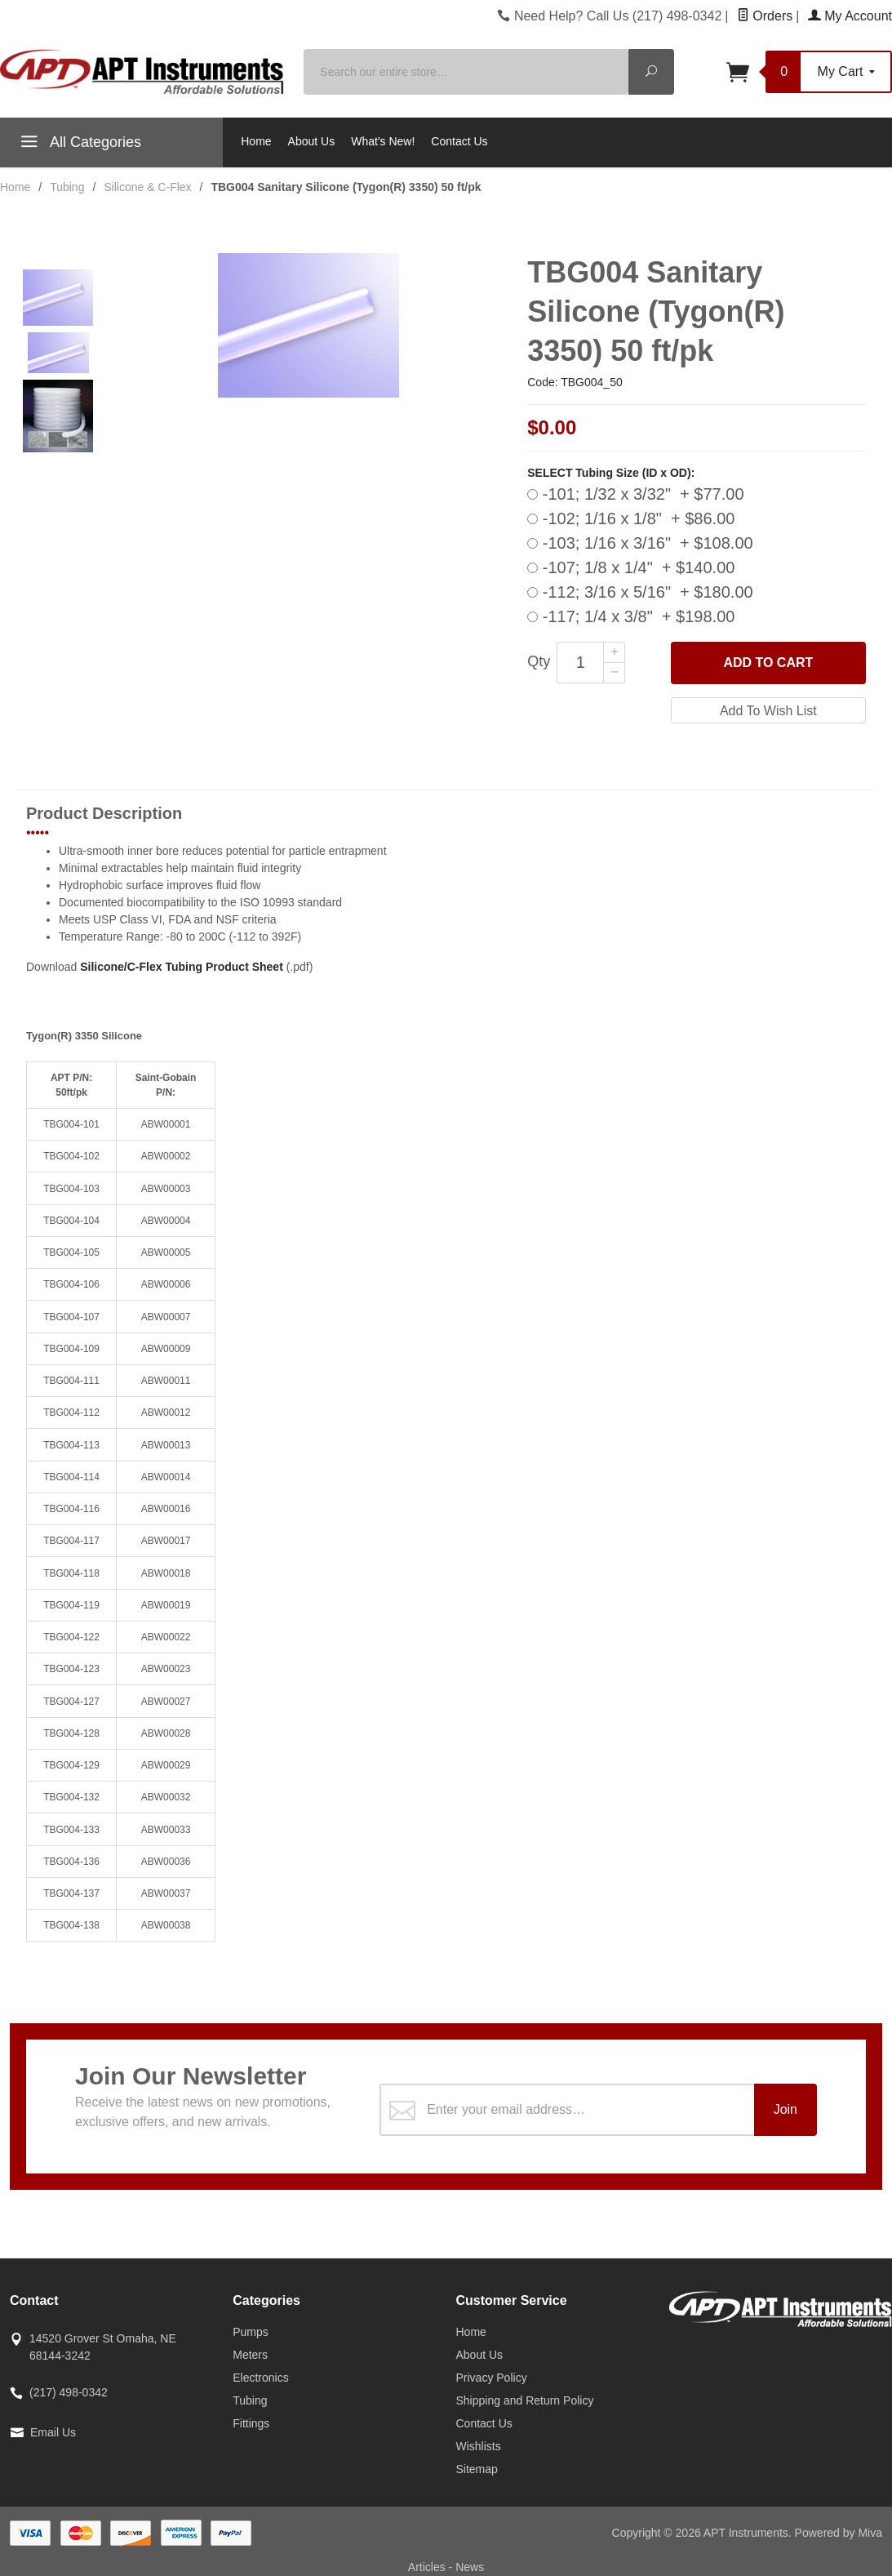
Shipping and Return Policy (525, 2400)
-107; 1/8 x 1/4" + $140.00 (630, 567)
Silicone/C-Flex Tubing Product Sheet (181, 966)
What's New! (383, 141)
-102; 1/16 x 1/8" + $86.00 (630, 518)
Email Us (53, 2432)
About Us (311, 141)
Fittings (251, 2423)
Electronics (260, 2377)
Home (256, 141)
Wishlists (478, 2446)
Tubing (250, 2400)
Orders (764, 16)
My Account (850, 16)
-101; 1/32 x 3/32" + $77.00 (635, 494)
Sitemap (477, 2469)
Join (785, 2109)
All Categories (78, 144)
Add (768, 663)
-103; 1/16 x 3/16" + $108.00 (639, 543)
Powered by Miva (838, 2532)
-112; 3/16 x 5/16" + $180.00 (639, 592)
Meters (250, 2354)
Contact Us (459, 141)
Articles (428, 2567)
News (469, 2567)
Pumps (250, 2331)
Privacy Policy (491, 2377)
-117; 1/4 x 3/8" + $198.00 (630, 616)
